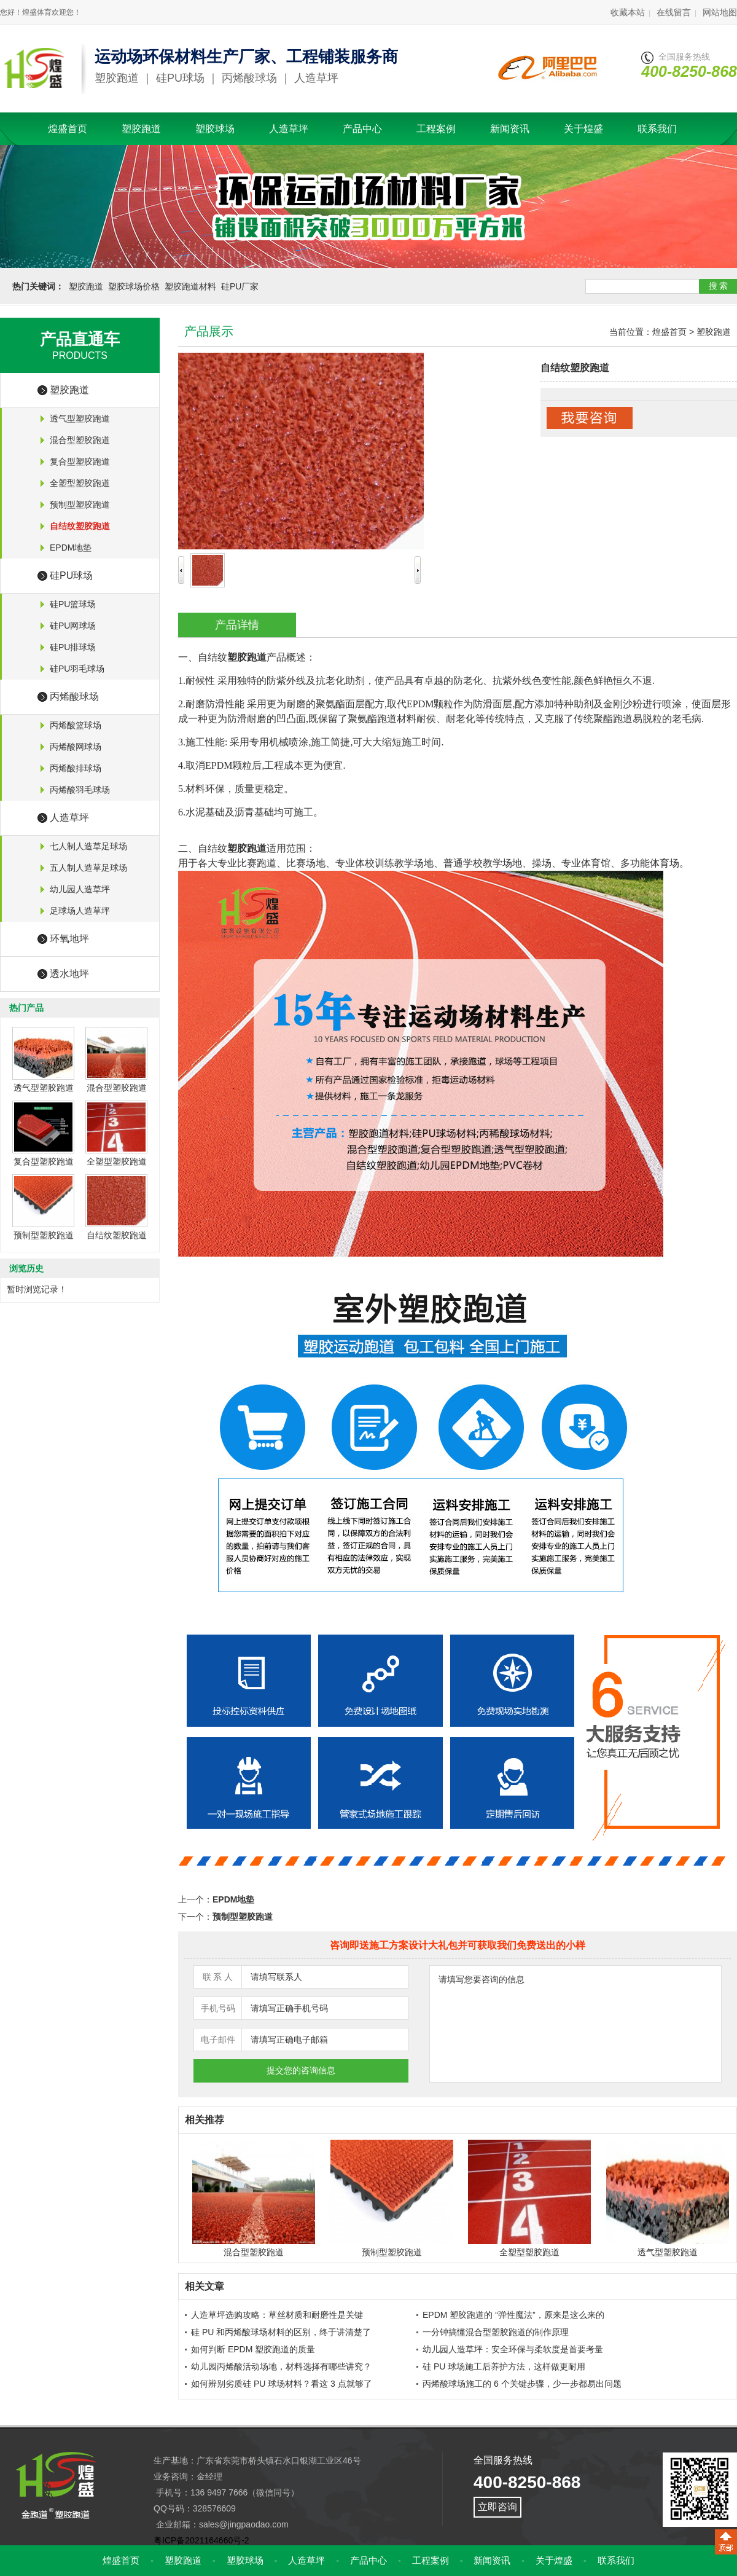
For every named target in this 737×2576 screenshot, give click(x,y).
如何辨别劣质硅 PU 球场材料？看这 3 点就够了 (281, 2384)
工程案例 (436, 129)
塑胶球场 (215, 129)
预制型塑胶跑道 (80, 504)
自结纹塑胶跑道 (117, 1235)
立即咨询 (497, 2507)
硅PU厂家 (240, 286)
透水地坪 (69, 973)
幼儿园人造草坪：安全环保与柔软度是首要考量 (513, 2349)
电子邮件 (218, 2039)
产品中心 (362, 129)
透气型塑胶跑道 (80, 418)
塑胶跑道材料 (190, 286)
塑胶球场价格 (134, 286)
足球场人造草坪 (80, 911)
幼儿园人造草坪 (80, 889)
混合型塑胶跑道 (80, 440)
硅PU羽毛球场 (77, 668)
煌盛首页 (67, 129)
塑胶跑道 (141, 129)
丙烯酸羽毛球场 (80, 790)
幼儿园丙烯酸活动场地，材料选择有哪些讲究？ (281, 2366)
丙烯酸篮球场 (75, 725)
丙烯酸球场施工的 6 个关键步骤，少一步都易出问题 (522, 2384)
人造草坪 (288, 129)
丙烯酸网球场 (75, 747)
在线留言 (674, 12)
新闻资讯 (509, 129)
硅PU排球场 (73, 647)
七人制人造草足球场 (88, 846)
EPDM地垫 (71, 547)
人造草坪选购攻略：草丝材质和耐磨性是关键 (277, 2315)
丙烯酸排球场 (75, 768)
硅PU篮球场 (73, 604)
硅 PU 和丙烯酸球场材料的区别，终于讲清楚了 (281, 2332)
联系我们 (657, 129)
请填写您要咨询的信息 (575, 2024)
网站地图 (720, 12)
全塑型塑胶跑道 (80, 483)
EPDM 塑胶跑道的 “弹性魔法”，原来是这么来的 (513, 2315)
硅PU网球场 (73, 625)
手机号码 (218, 2008)
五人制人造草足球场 (88, 868)
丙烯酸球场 (74, 696)
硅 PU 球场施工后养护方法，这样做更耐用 (504, 2366)
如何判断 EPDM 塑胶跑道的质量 (253, 2349)
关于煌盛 (583, 129)
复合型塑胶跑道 (80, 461)
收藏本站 (627, 12)
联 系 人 (218, 1977)
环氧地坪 (69, 938)
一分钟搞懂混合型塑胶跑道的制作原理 (496, 2332)
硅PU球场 (71, 575)
